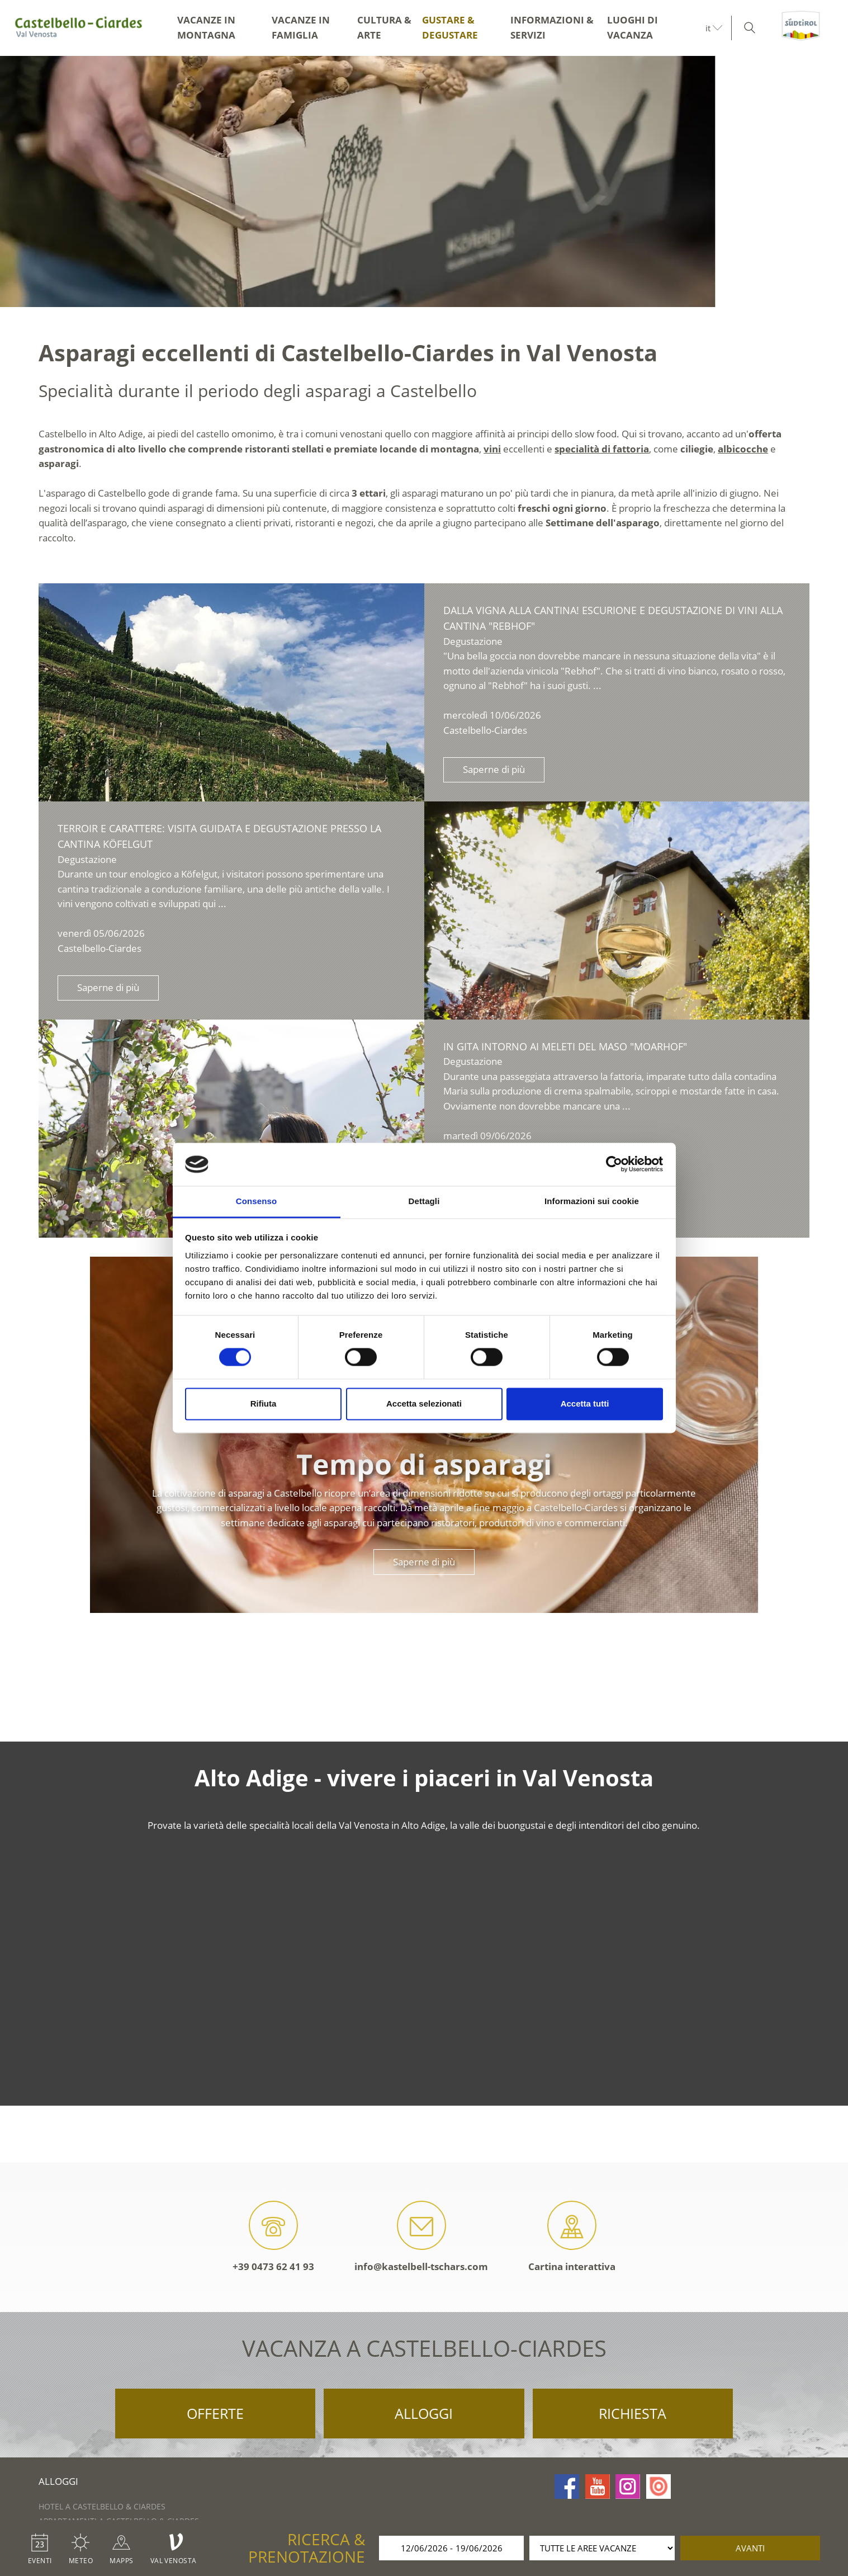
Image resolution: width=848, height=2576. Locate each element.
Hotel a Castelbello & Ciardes (102, 2506)
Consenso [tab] (256, 1201)
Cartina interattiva (571, 2237)
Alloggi (424, 2413)
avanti (750, 2548)
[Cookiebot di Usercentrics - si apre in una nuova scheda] (614, 1164)
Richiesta (632, 2413)
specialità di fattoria (602, 448)
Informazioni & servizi (552, 27)
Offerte (215, 2413)
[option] (424, 181)
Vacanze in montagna (206, 27)
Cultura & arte (384, 27)
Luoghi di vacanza (632, 27)
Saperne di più (494, 769)
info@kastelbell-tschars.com (421, 2237)
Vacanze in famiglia (301, 27)
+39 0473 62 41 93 (273, 2237)
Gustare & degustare (450, 27)
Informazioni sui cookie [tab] (591, 1201)
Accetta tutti (585, 1403)
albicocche (743, 448)
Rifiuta (263, 1403)
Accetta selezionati (424, 1403)
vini (492, 448)
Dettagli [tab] (424, 1201)
